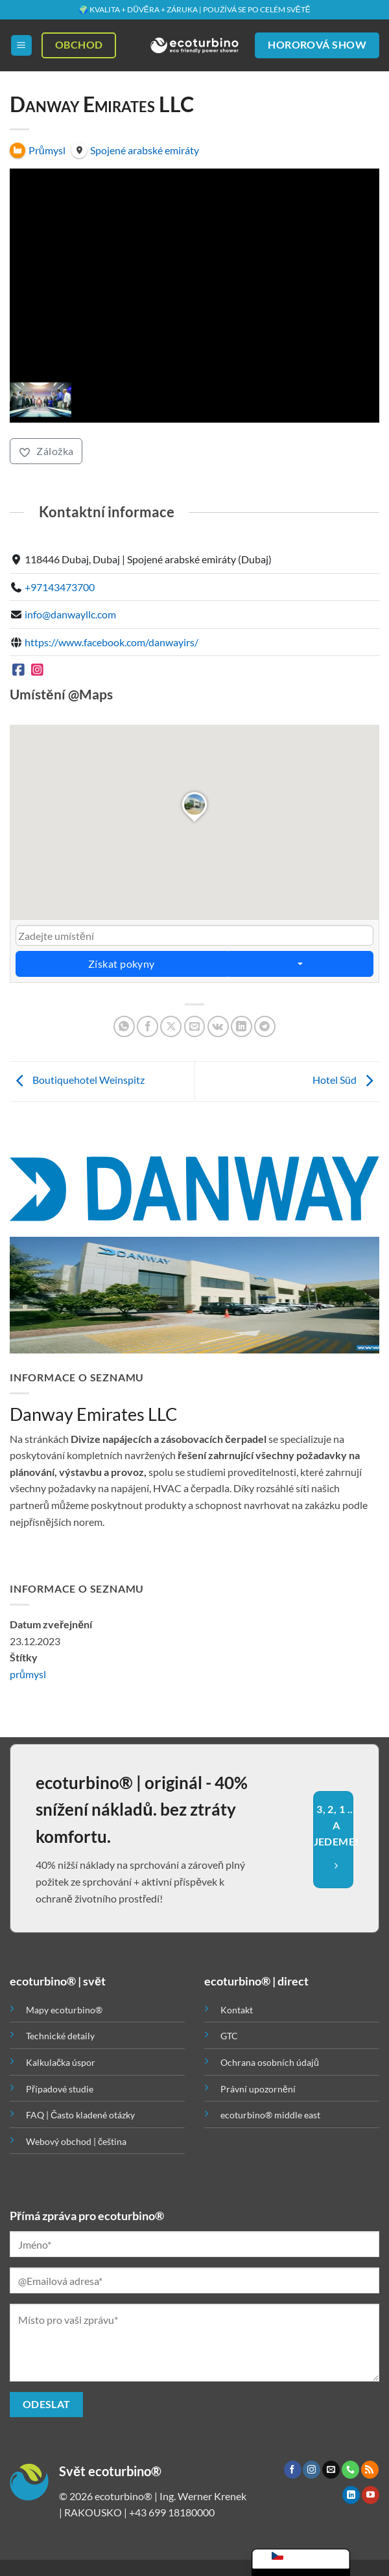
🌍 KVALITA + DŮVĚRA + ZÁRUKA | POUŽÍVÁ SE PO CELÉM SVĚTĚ (194, 9)
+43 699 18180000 (172, 2512)
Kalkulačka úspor (60, 2062)
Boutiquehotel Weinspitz (77, 1080)
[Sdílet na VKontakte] (218, 1026)
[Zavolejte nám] (350, 2470)
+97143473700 (60, 586)
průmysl (28, 1674)
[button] (21, 45)
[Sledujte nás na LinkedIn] (351, 2495)
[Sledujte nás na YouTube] (370, 2495)
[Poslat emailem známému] (195, 1026)
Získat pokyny (121, 963)
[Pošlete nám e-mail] (331, 2470)
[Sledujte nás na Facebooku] (292, 2470)
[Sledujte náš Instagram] (311, 2470)
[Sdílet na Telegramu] (265, 1026)
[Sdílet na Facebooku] (147, 1026)
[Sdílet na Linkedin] (241, 1026)
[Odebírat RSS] (370, 2470)
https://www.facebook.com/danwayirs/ (111, 641)
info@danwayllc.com (70, 614)
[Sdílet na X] (171, 1026)
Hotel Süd (345, 1080)
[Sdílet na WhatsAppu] (124, 1026)
